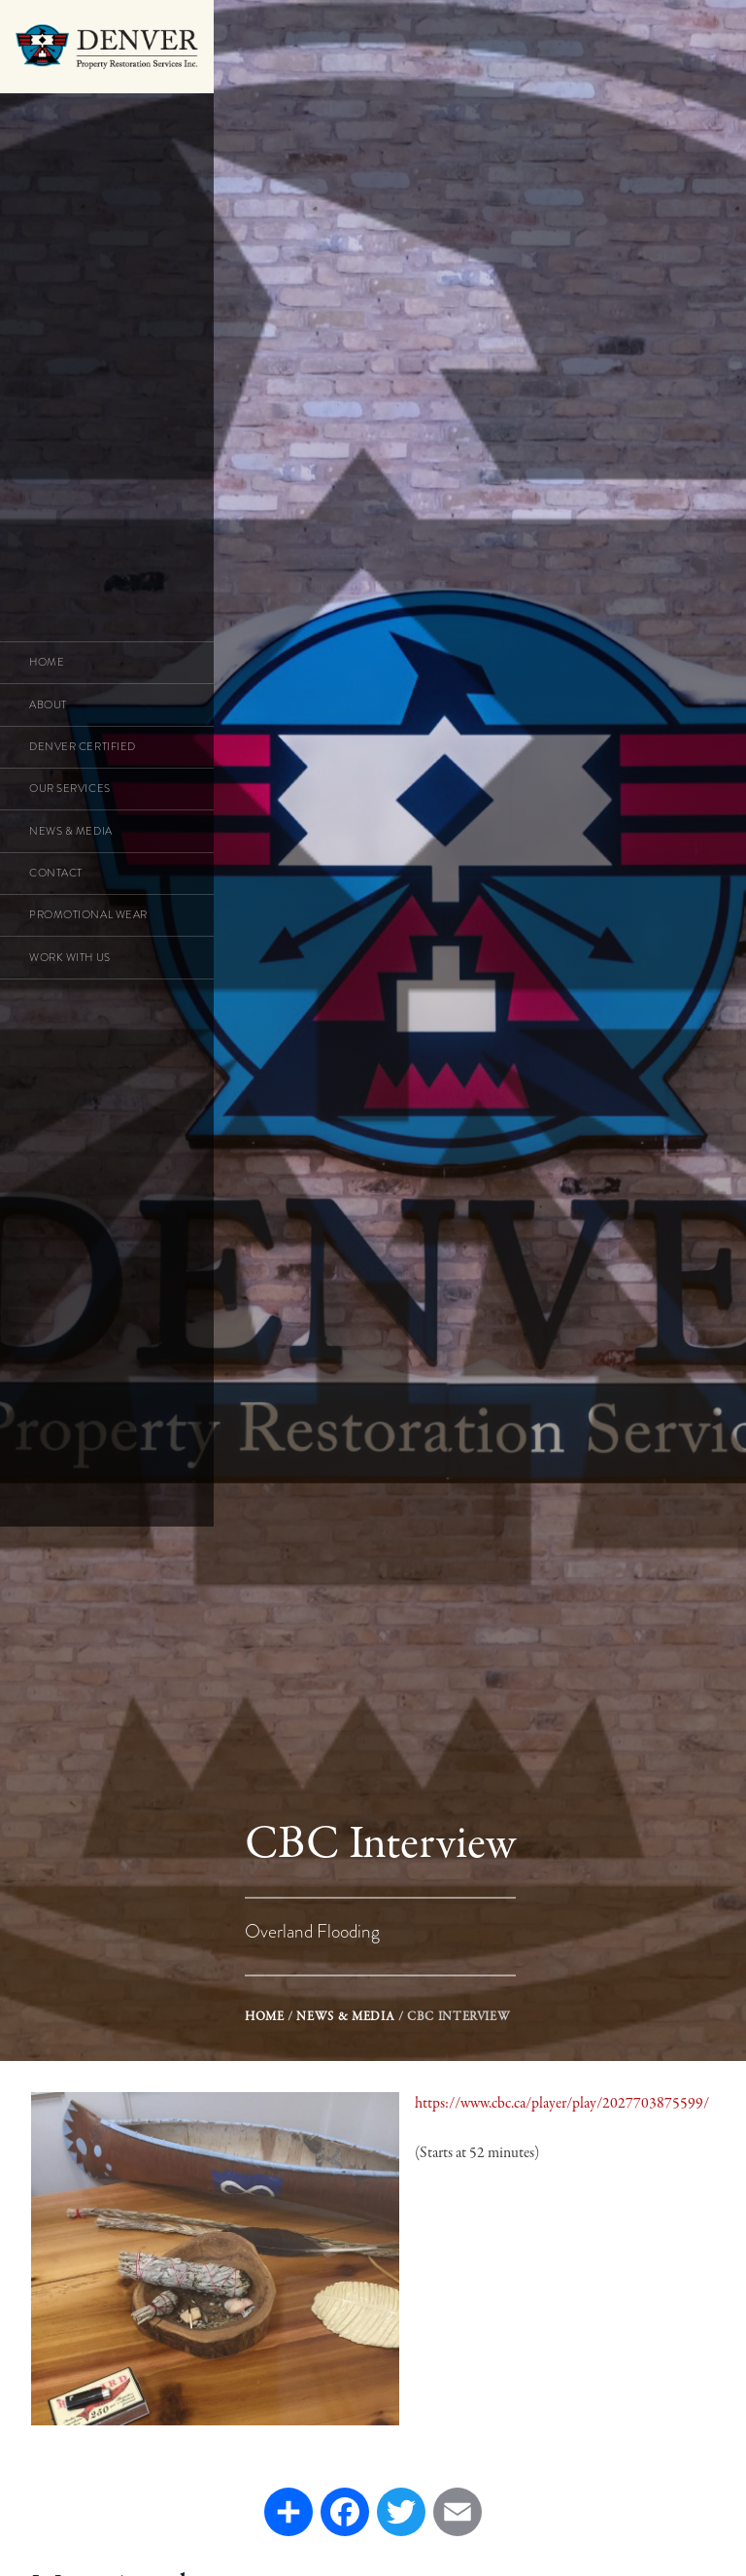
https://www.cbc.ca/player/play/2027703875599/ (562, 2103)
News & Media (345, 2017)
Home (265, 2017)
